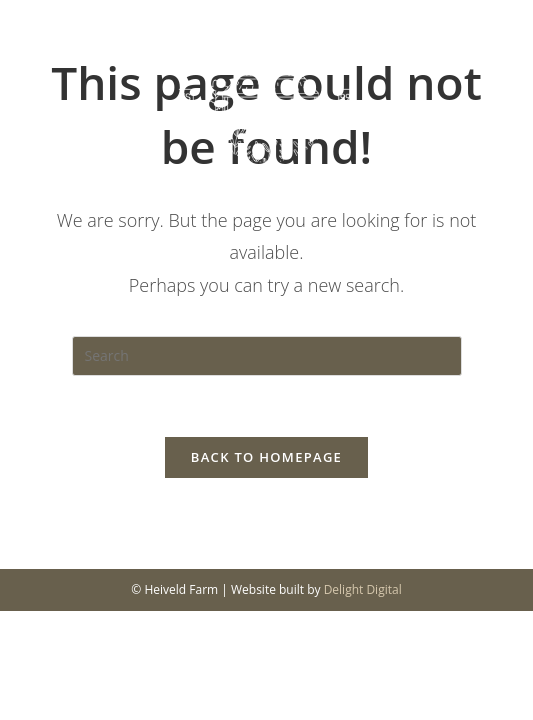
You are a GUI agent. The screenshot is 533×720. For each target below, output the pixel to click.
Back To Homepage (266, 457)
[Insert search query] (267, 356)
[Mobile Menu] (486, 82)
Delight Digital (363, 589)
